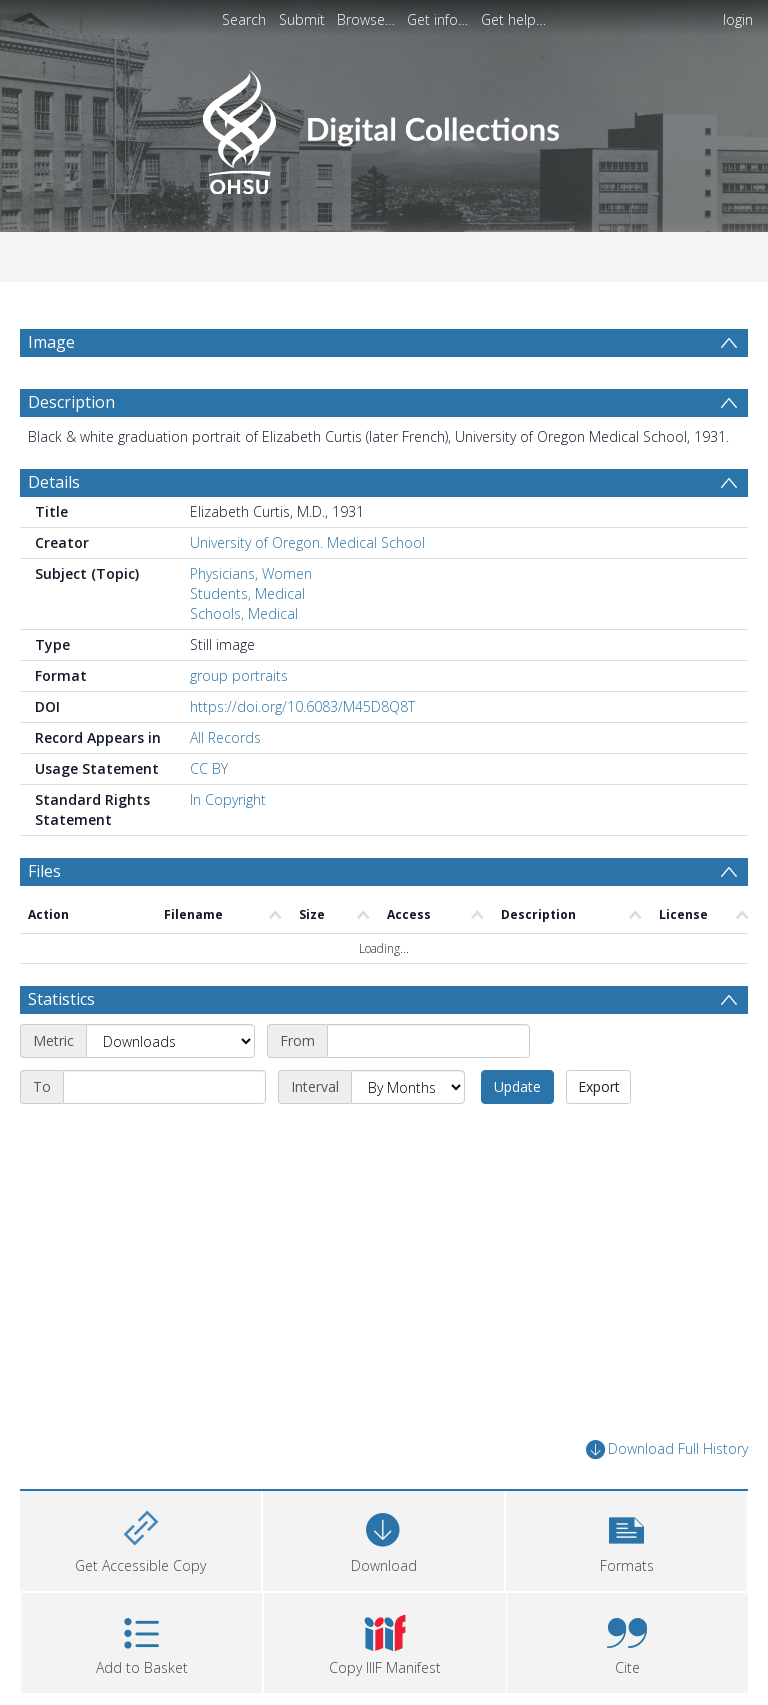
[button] (626, 1538)
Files (44, 871)
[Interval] (408, 1087)
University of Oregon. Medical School (307, 542)
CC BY (209, 768)
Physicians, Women (251, 573)
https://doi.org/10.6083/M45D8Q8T (302, 706)
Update (517, 1086)
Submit (302, 19)
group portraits (239, 675)
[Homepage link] (383, 126)
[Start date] (428, 1041)
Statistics (61, 999)
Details (54, 482)
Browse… (366, 19)
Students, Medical (247, 593)
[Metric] (170, 1041)
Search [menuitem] (244, 19)
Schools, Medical (244, 613)
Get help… (513, 19)
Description (71, 402)
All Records (225, 737)
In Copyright (228, 799)
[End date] (164, 1087)
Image (51, 342)
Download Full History (667, 1449)
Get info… (437, 19)
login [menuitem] (738, 19)
